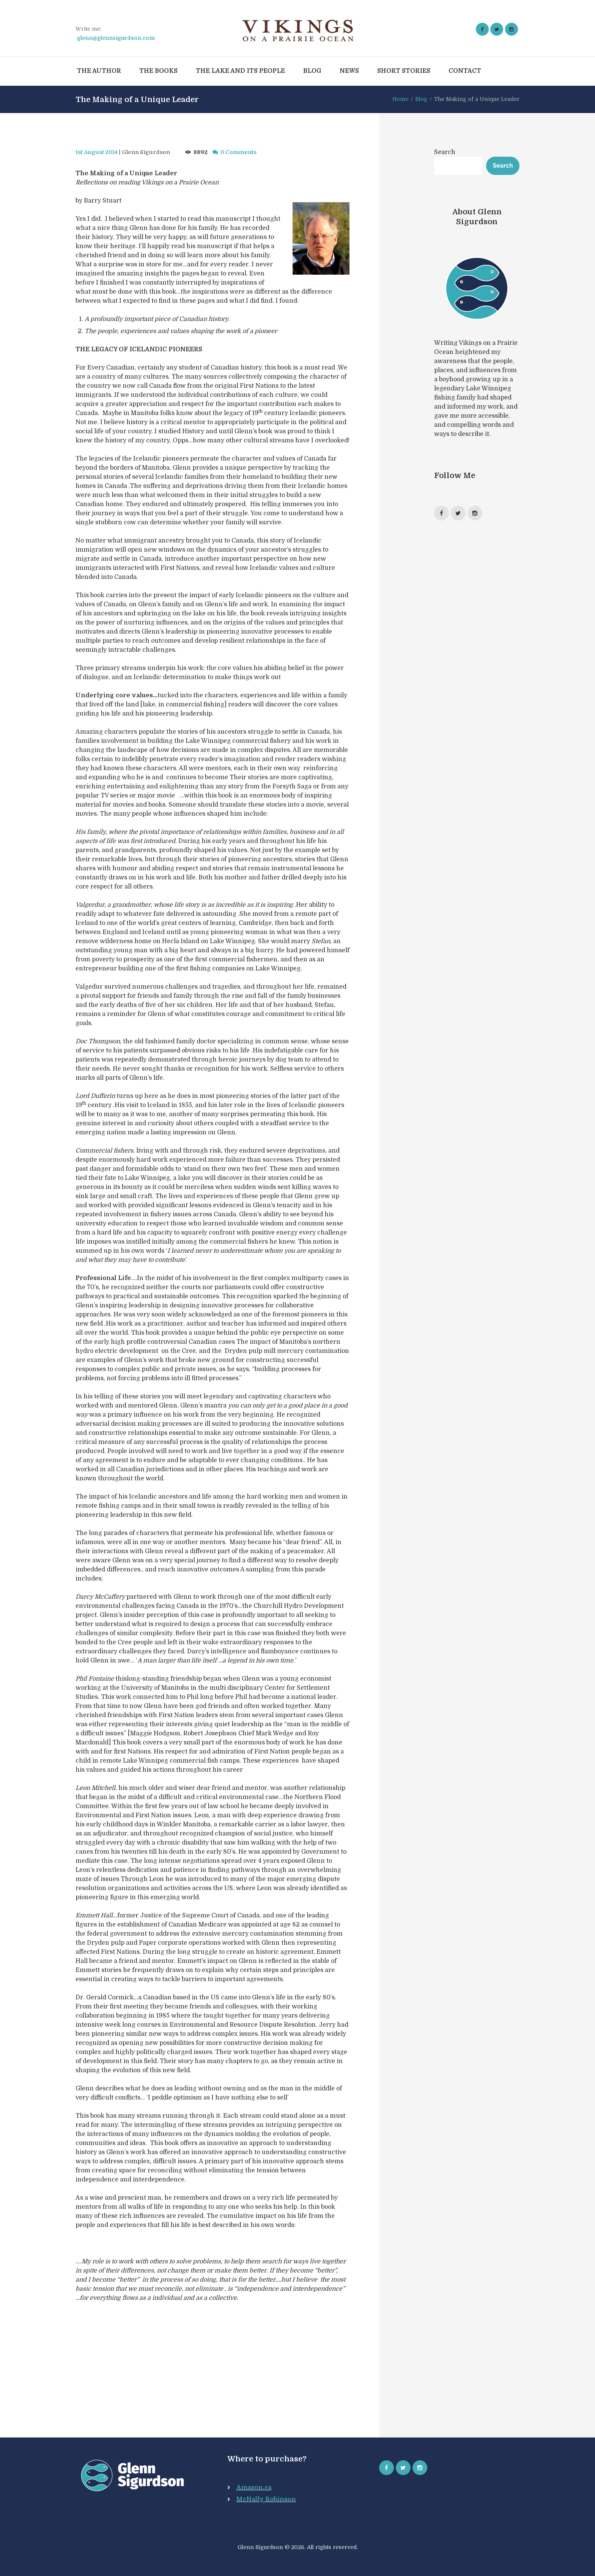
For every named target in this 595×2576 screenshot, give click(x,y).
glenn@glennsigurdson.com (116, 38)
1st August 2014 (97, 152)
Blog (421, 99)
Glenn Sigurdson (146, 152)
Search (444, 152)
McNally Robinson (266, 2499)
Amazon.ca (253, 2487)
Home (400, 99)
